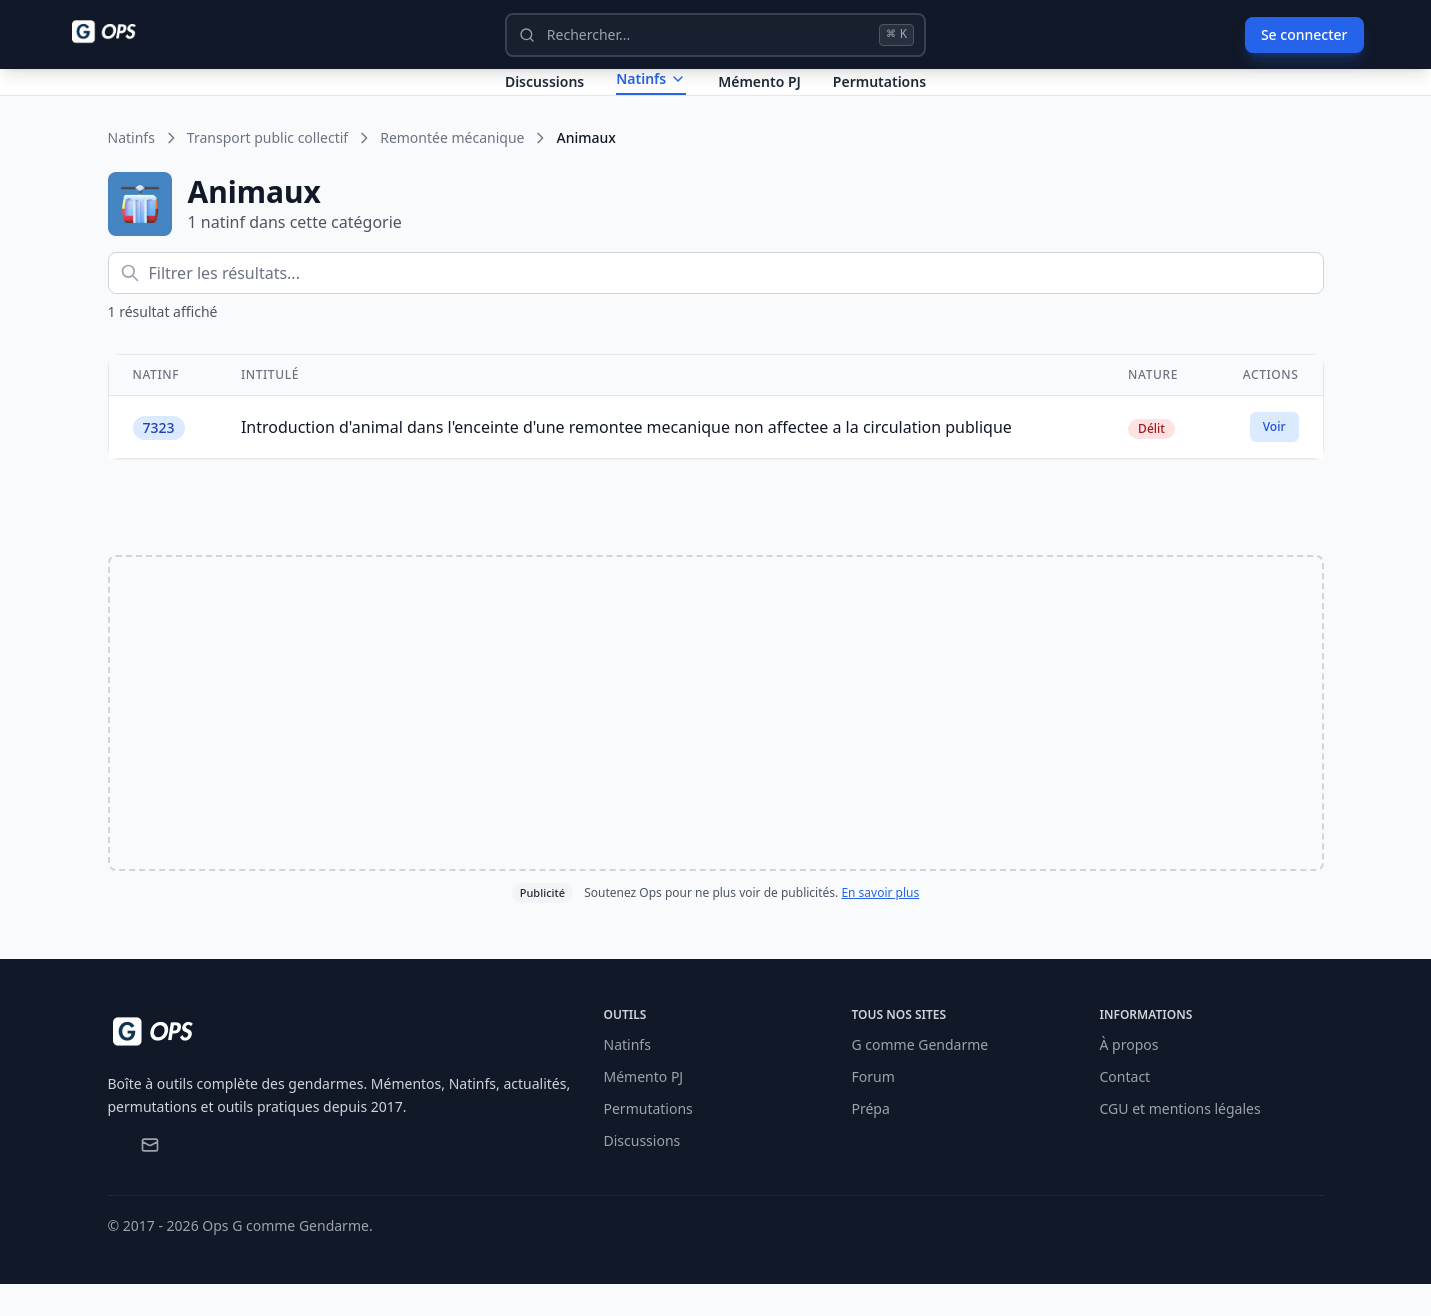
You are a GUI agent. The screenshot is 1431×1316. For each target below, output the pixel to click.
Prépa (871, 1140)
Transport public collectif (267, 169)
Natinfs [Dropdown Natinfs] (651, 94)
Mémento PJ (759, 97)
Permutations (879, 97)
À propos (1129, 1076)
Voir (1274, 458)
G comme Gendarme (920, 1076)
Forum (873, 1108)
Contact (1125, 1108)
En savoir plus (880, 924)
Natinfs (131, 169)
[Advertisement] (716, 745)
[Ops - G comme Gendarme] (118, 32)
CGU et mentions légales (1180, 1140)
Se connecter (1304, 34)
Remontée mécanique (452, 169)
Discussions (642, 1172)
